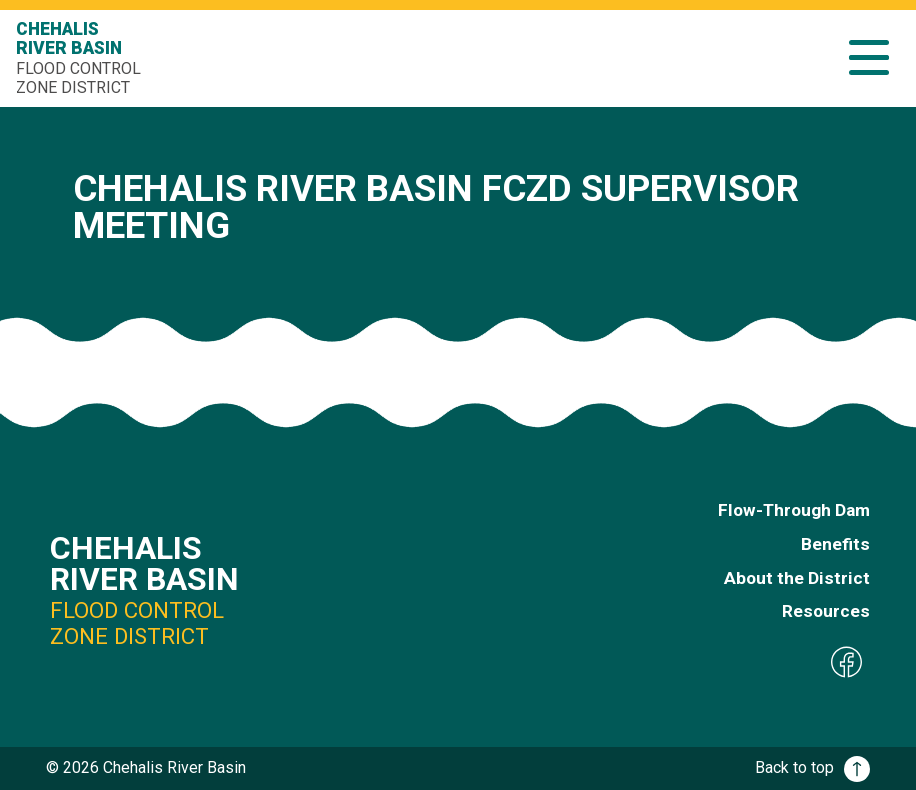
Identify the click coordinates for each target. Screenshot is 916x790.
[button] (869, 57)
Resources (826, 611)
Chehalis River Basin (81, 58)
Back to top (812, 767)
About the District (797, 578)
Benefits (835, 544)
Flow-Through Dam (794, 510)
